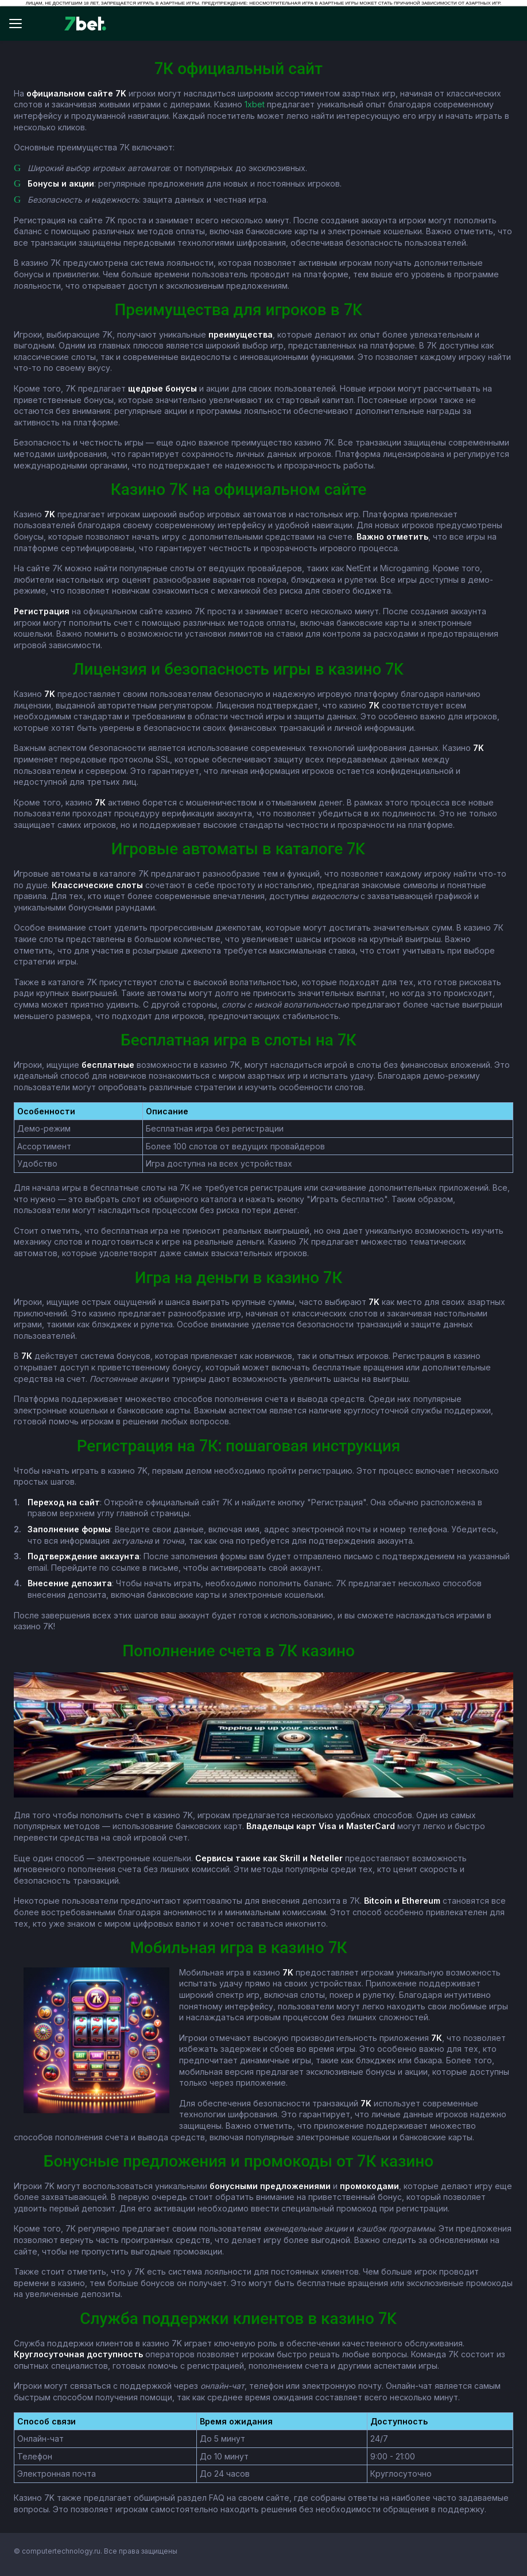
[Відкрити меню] (20, 23)
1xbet (255, 104)
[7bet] (85, 23)
